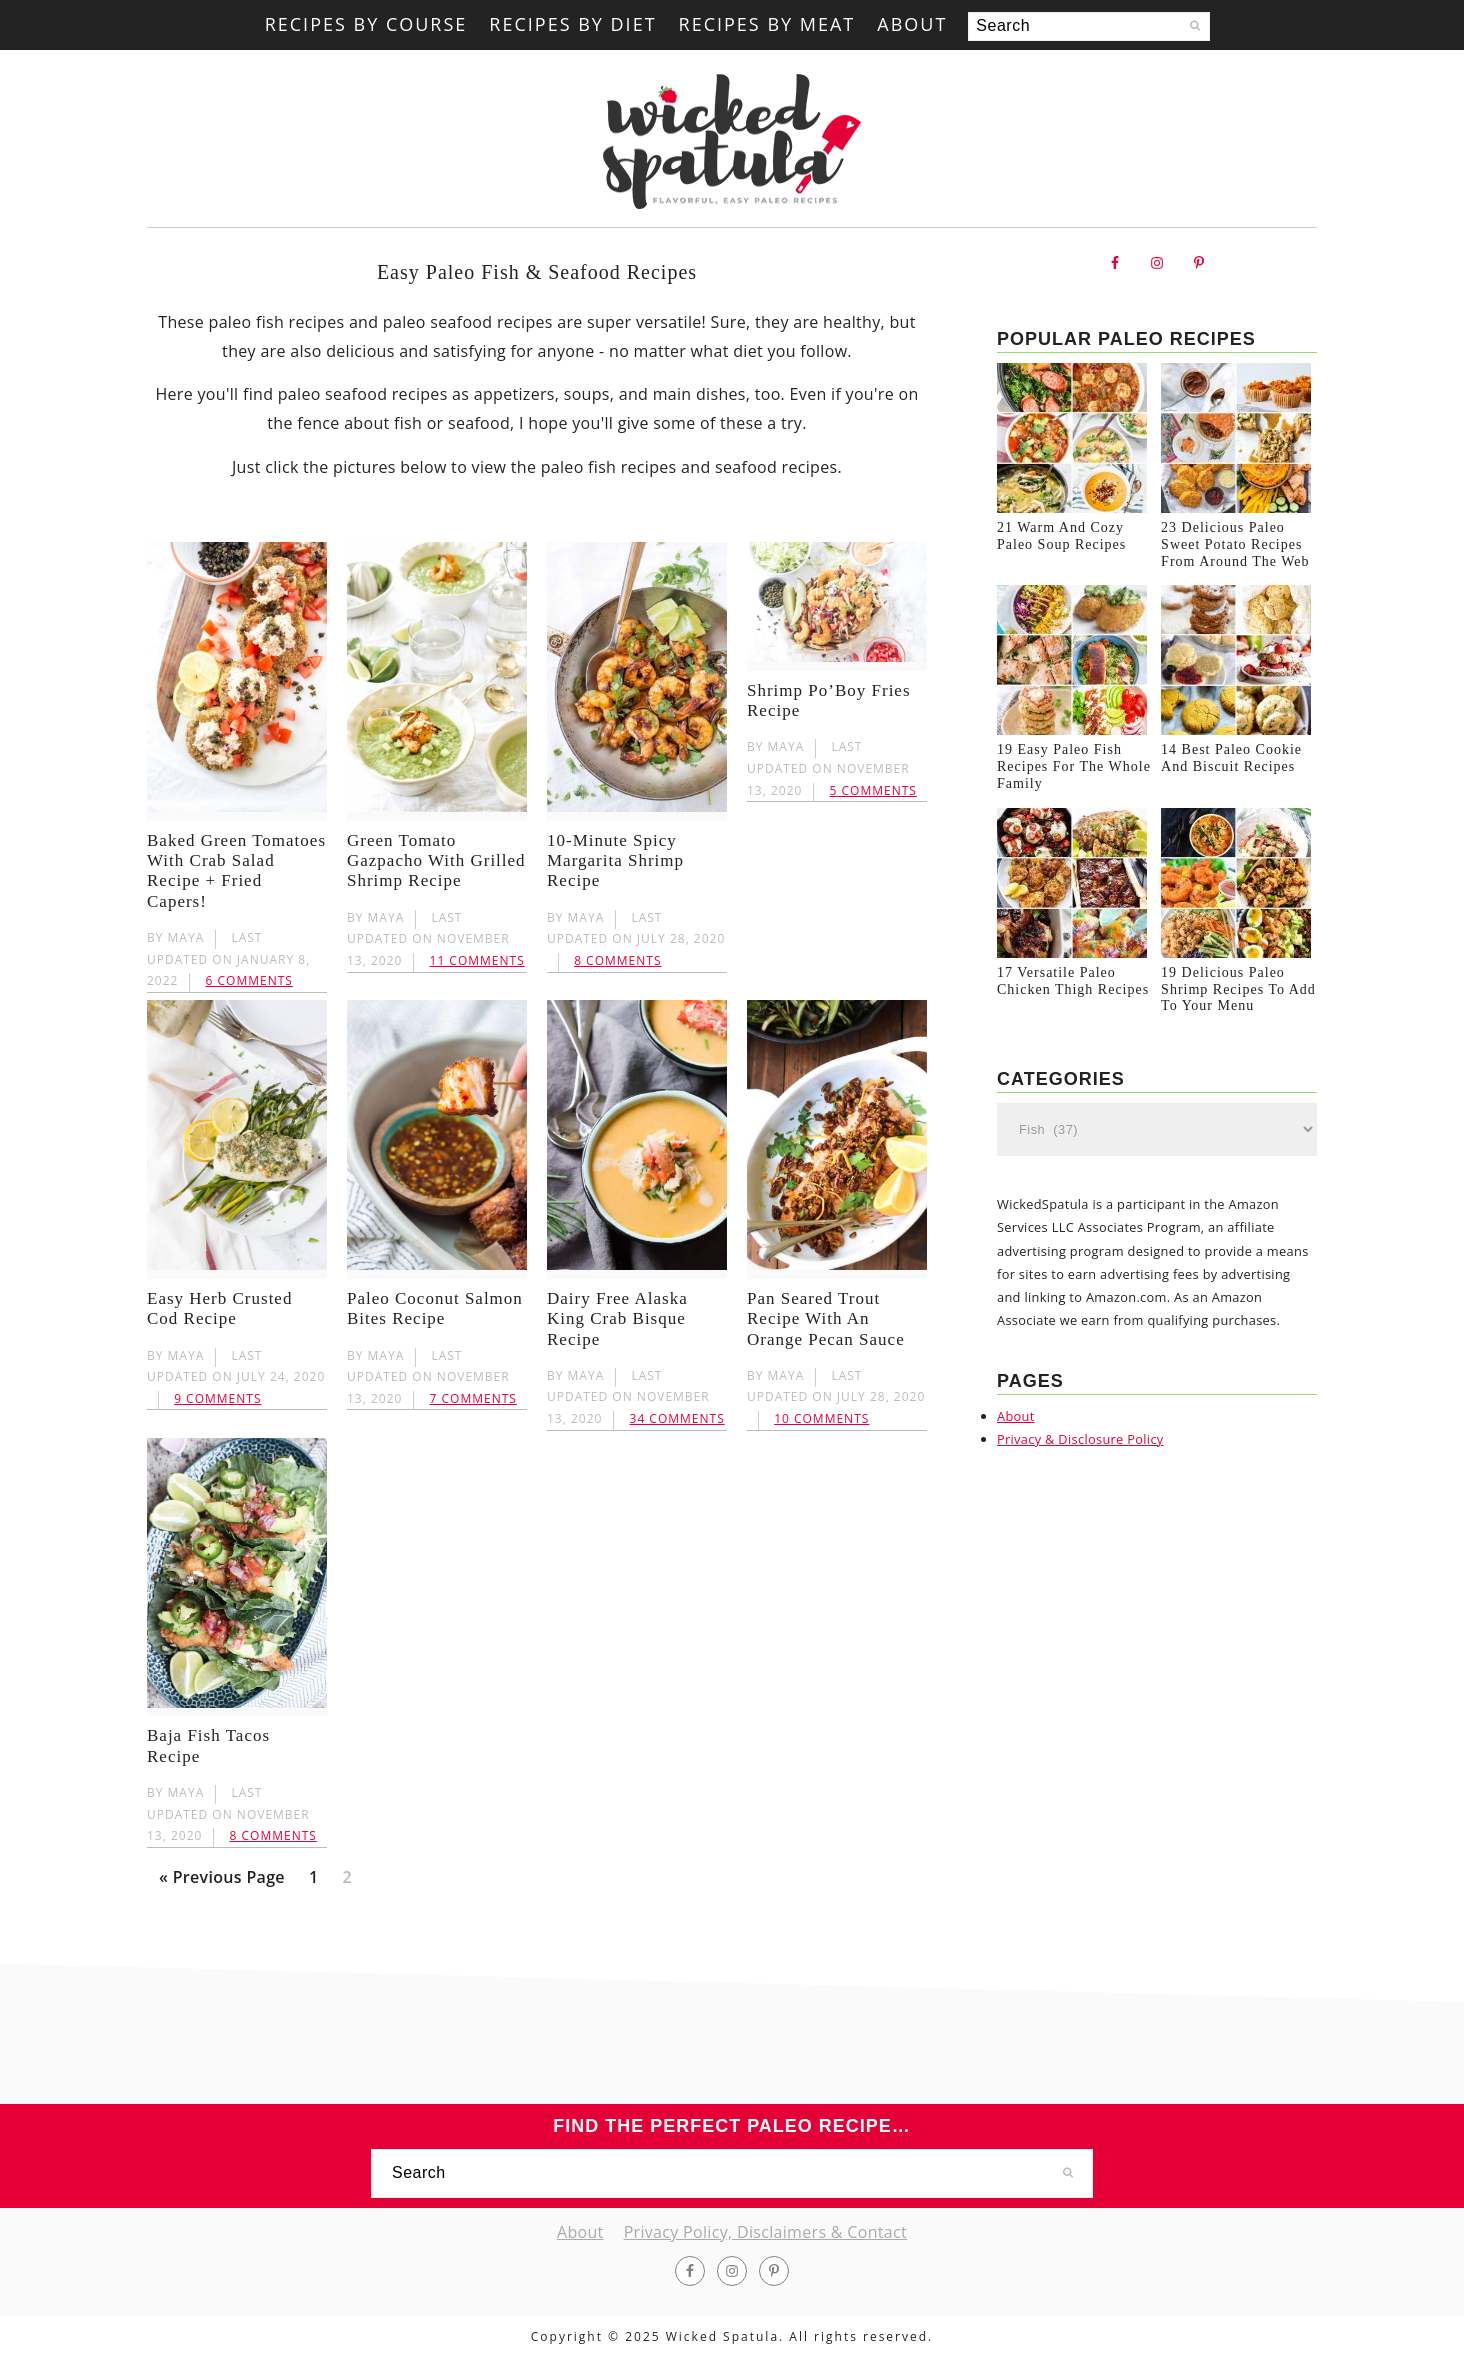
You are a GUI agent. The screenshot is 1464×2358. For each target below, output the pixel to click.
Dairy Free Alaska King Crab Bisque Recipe (617, 1319)
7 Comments (473, 1398)
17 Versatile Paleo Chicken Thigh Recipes (1073, 999)
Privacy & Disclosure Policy (1080, 1457)
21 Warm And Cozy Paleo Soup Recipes (1061, 542)
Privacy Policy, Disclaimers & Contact (765, 2232)
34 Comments (677, 1418)
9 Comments (217, 1398)
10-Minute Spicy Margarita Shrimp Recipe (615, 861)
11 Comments (477, 960)
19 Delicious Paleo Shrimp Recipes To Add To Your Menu (1238, 1007)
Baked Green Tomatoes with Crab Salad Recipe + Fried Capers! (236, 871)
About (1016, 1433)
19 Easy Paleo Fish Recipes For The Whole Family (1074, 778)
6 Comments (249, 980)
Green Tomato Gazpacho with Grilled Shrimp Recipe (436, 861)
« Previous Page (222, 1881)
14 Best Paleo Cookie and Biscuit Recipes (1231, 770)
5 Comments (873, 790)
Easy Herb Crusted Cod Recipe (219, 1308)
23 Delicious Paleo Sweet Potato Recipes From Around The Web (1235, 550)
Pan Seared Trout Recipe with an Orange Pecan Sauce (826, 1319)
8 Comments (617, 960)
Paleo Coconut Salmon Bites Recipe (435, 1308)
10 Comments (821, 1418)
